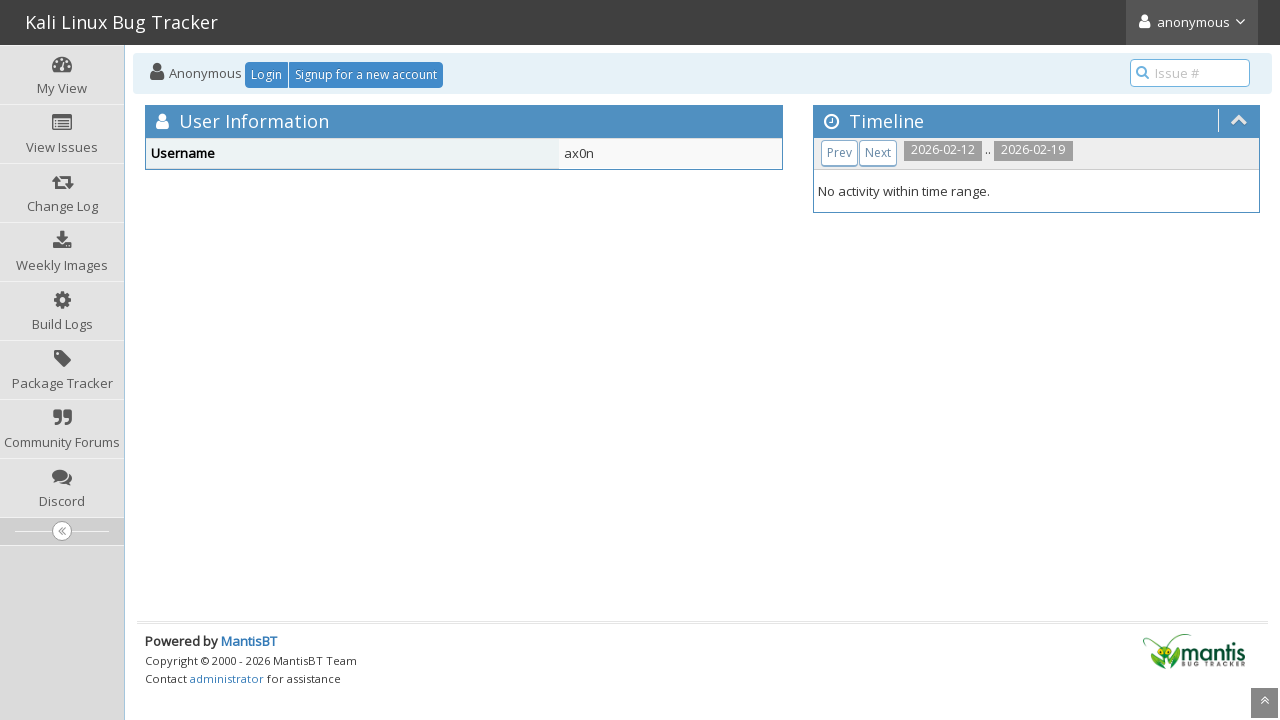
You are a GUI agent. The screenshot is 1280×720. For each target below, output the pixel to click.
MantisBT (249, 641)
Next (878, 152)
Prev (839, 152)
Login (266, 74)
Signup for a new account (366, 74)
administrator (227, 678)
